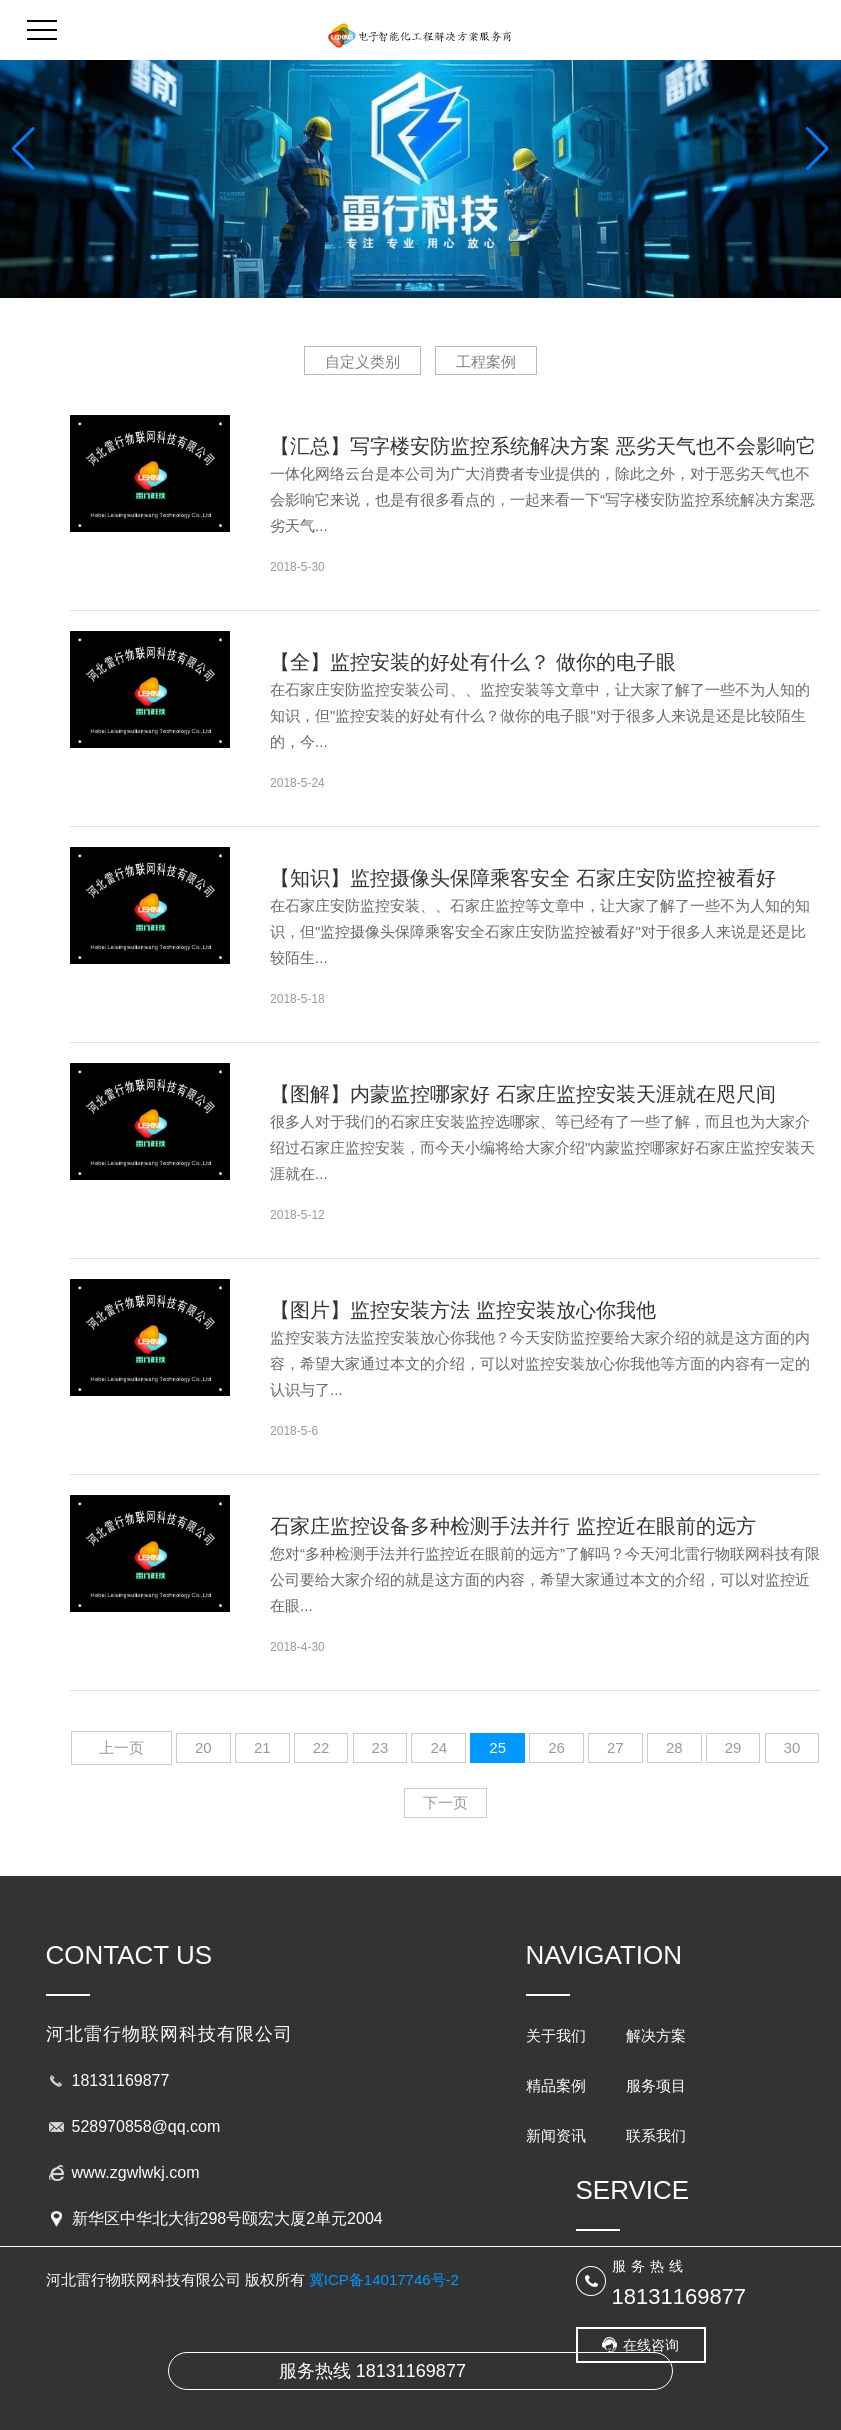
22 (321, 1747)
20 (203, 1747)
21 (262, 1747)
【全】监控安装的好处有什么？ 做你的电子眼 (473, 662)
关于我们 (556, 2035)
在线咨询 (651, 2345)
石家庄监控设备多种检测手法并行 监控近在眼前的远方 (513, 1526)
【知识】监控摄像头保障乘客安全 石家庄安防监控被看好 (523, 878)
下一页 (445, 1802)
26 (556, 1747)
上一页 (121, 1747)
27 (615, 1747)
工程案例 (486, 361)
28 (674, 1747)
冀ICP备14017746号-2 (384, 2279)
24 (438, 1747)
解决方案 (656, 2035)
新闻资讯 (556, 2135)
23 (380, 1747)
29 (733, 1747)
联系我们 (656, 2135)
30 (792, 1747)
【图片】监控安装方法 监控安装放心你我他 (463, 1310)
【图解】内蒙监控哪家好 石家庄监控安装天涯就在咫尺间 (523, 1094)
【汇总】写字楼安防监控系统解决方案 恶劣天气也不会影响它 (543, 446)
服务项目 (656, 2085)
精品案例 (556, 2085)
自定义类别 (362, 361)
